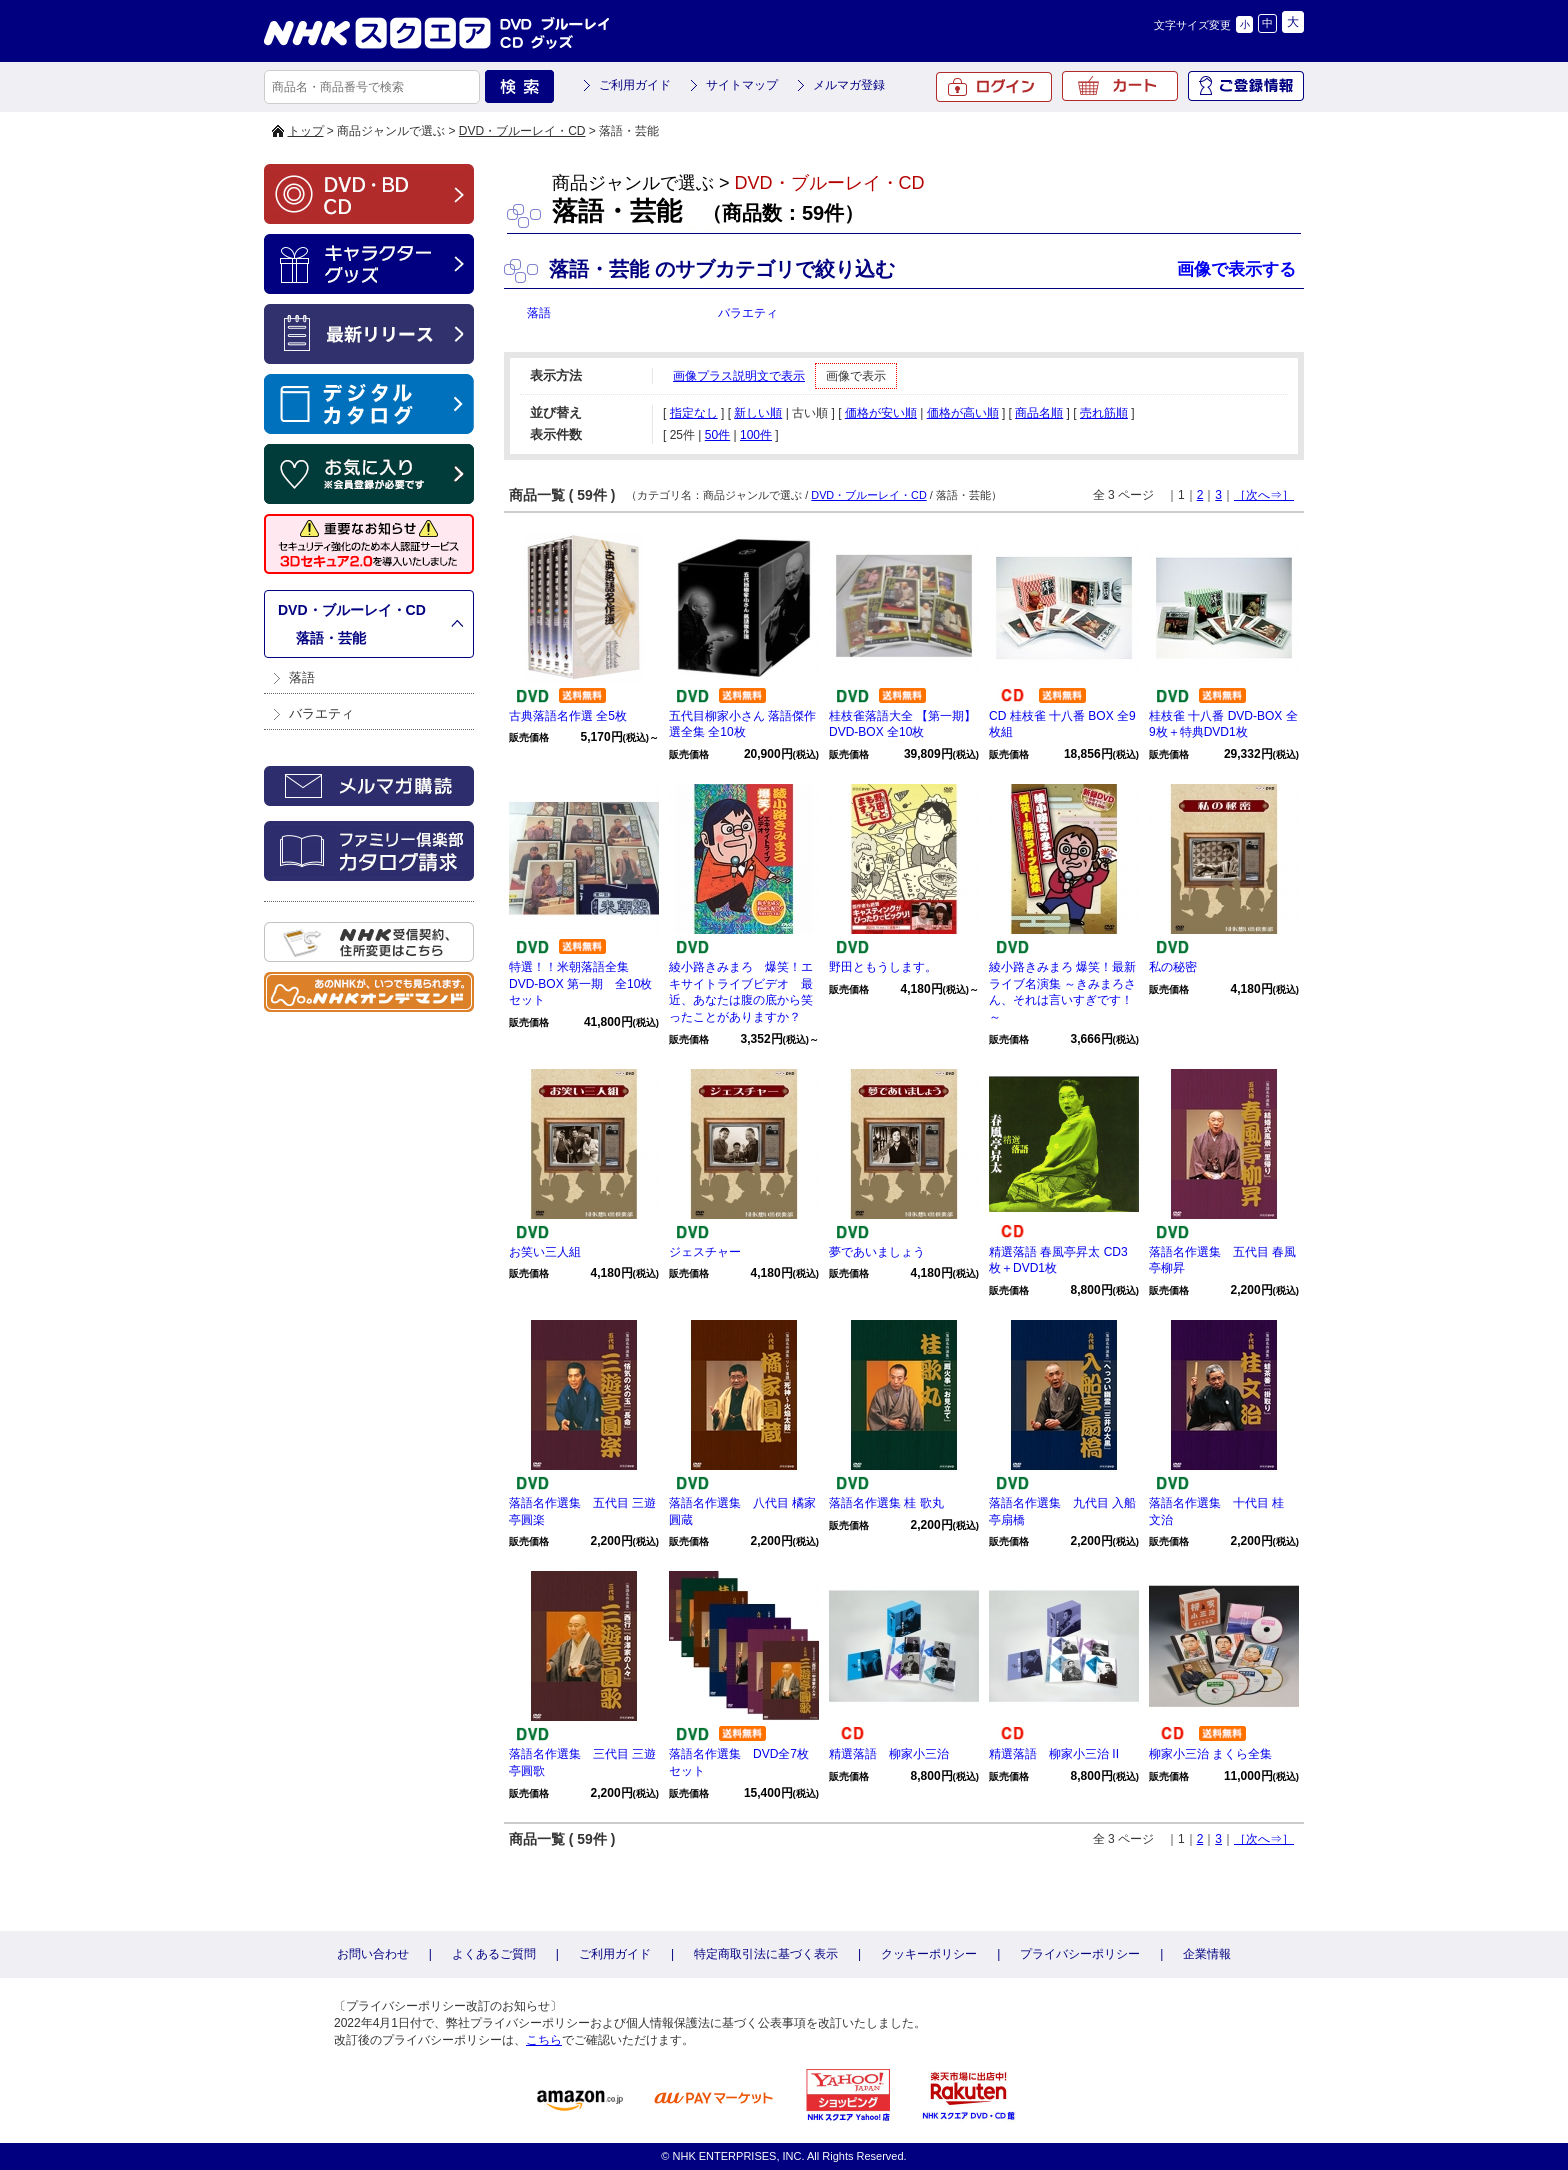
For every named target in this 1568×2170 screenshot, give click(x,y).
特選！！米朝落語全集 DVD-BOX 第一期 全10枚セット (580, 984)
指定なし (694, 413)
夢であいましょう (877, 1252)
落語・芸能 (331, 638)
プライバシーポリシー (1080, 1954)
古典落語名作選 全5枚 (568, 716)
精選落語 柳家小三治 (889, 1754)
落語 (302, 677)
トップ (306, 131)
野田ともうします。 (883, 967)
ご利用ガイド (635, 85)
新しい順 (758, 413)
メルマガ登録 (849, 85)
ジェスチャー (705, 1252)
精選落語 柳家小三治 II (1054, 1754)
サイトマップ (742, 85)
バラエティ (321, 713)
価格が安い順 (881, 413)
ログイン (994, 87)
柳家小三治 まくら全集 (1210, 1754)
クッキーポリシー (929, 1954)
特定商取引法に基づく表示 (766, 1954)
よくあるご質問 (494, 1954)
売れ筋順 (1104, 413)
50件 (717, 435)
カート (1120, 86)
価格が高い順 (963, 413)
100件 (756, 435)
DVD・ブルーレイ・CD (522, 131)
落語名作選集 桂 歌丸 (886, 1503)
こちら (544, 2040)
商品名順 (1039, 413)
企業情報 (1207, 1954)
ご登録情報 (1246, 86)
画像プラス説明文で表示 (739, 376)
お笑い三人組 (545, 1252)
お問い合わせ (373, 1954)
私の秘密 (1173, 967)
